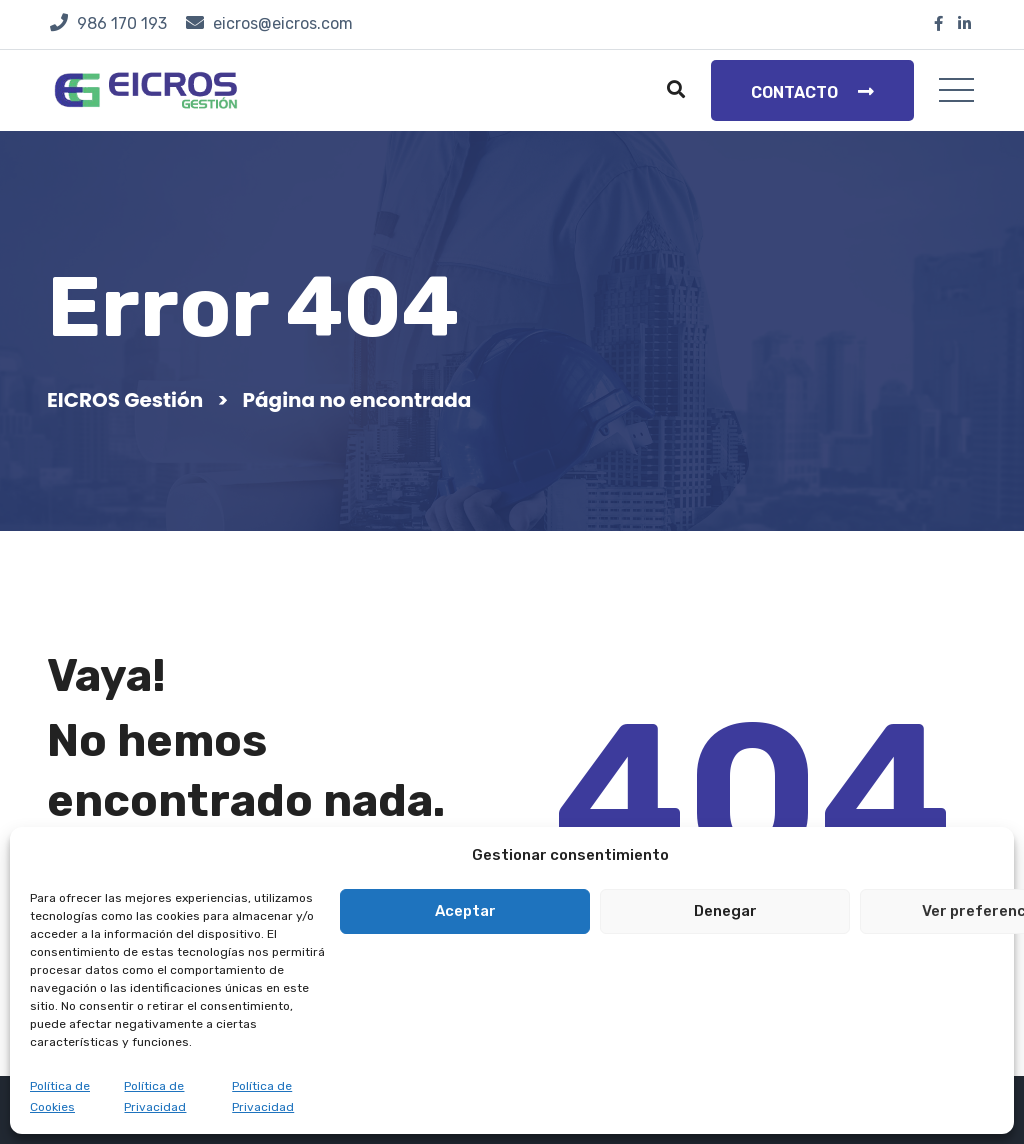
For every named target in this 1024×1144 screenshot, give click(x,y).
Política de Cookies (60, 1097)
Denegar (725, 911)
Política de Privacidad (155, 1097)
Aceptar (465, 911)
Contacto (812, 92)
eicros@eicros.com (283, 23)
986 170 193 (122, 23)
